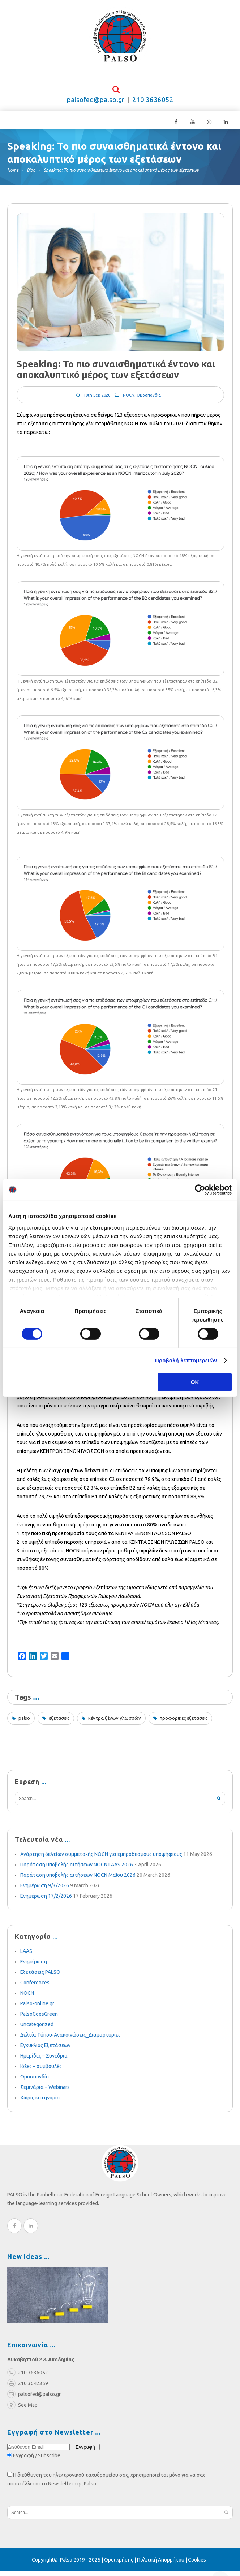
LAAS (26, 1956)
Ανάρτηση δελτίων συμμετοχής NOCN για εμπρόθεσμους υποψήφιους (101, 1859)
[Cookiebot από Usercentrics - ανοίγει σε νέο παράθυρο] (200, 1189)
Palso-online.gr (37, 2008)
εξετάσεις (59, 1722)
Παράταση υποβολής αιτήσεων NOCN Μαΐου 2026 (78, 1880)
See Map (22, 2410)
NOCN (128, 400)
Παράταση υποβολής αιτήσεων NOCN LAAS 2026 (76, 1869)
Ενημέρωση (33, 1966)
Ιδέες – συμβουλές (41, 2071)
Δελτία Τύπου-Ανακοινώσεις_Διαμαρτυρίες (70, 2039)
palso (24, 1722)
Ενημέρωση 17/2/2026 (46, 1900)
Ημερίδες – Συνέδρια (44, 2060)
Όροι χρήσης (118, 2564)
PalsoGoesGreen (39, 2018)
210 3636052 (152, 104)
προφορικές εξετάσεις (183, 1722)
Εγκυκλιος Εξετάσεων (45, 2050)
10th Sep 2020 (96, 400)
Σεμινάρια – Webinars (45, 2092)
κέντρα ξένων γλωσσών (114, 1722)
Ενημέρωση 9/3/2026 (44, 1890)
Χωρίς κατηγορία (40, 2102)
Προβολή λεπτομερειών (186, 1360)
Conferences (35, 1987)
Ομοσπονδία (149, 400)
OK (195, 1382)
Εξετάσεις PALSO (40, 1977)
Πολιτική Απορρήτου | (162, 2564)
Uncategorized (36, 2029)
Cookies (197, 2564)
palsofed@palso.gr (95, 104)
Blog (31, 174)
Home (12, 174)
